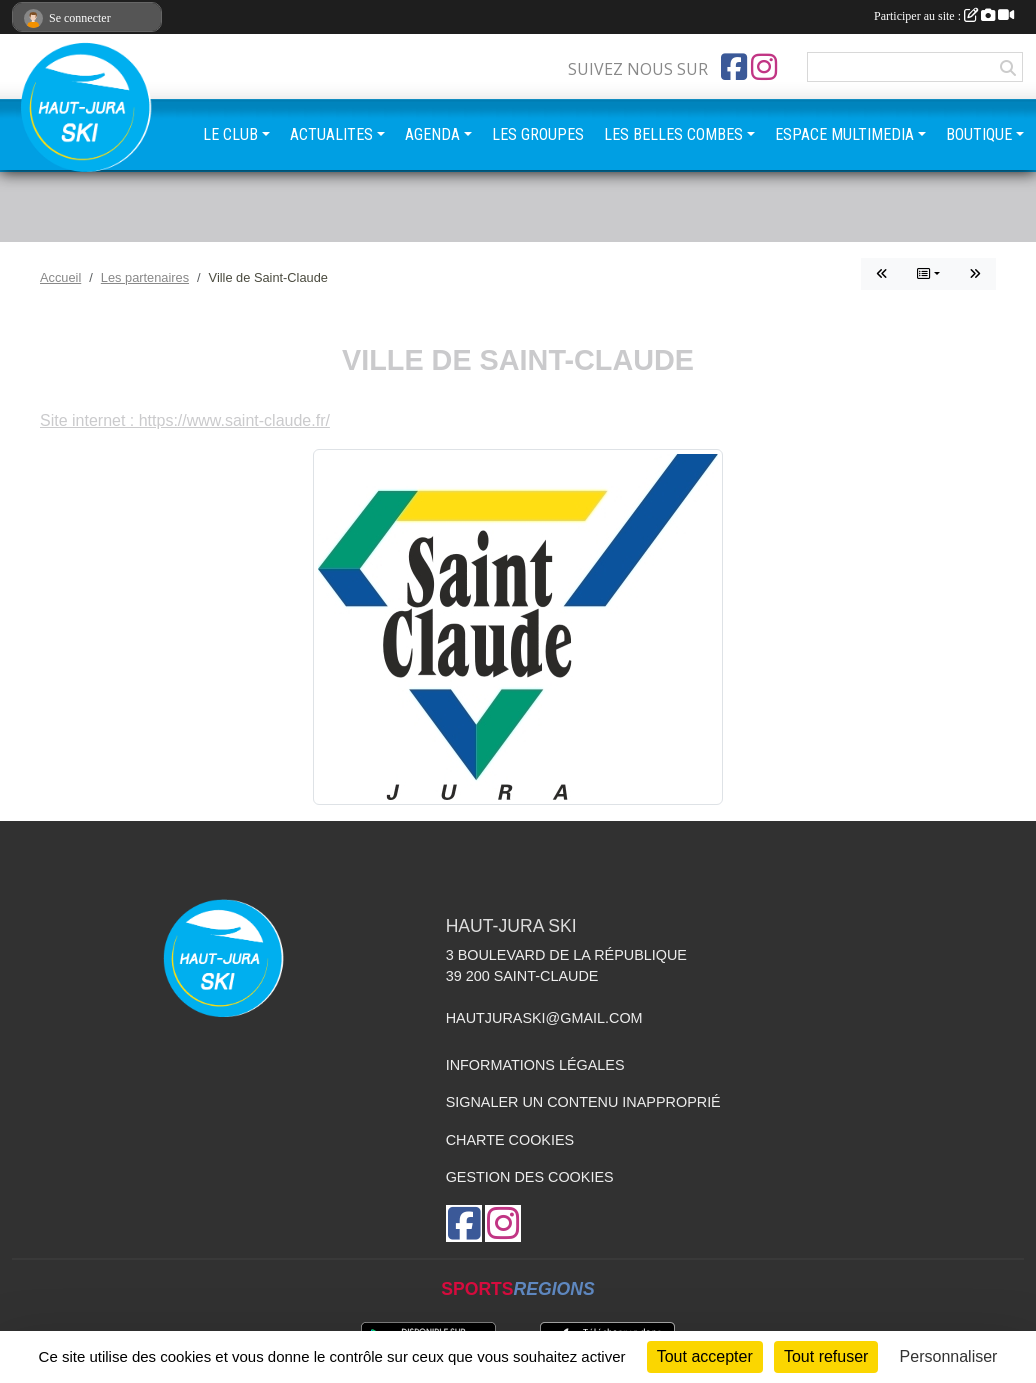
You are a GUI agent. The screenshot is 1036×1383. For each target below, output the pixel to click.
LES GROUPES (538, 134)
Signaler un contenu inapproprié (583, 1102)
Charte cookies (510, 1140)
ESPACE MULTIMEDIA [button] (844, 134)
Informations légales (535, 1065)
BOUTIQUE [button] (979, 134)
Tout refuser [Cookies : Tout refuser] (826, 1356)
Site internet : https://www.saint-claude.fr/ (185, 420)
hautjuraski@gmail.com (544, 1018)
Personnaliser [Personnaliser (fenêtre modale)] (949, 1356)
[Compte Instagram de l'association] (764, 67)
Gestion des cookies (530, 1177)
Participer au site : (944, 16)
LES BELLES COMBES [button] (673, 134)
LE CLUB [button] (230, 134)
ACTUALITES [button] (331, 134)
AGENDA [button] (432, 134)
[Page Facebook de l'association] (734, 67)
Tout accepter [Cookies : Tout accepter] (705, 1356)
